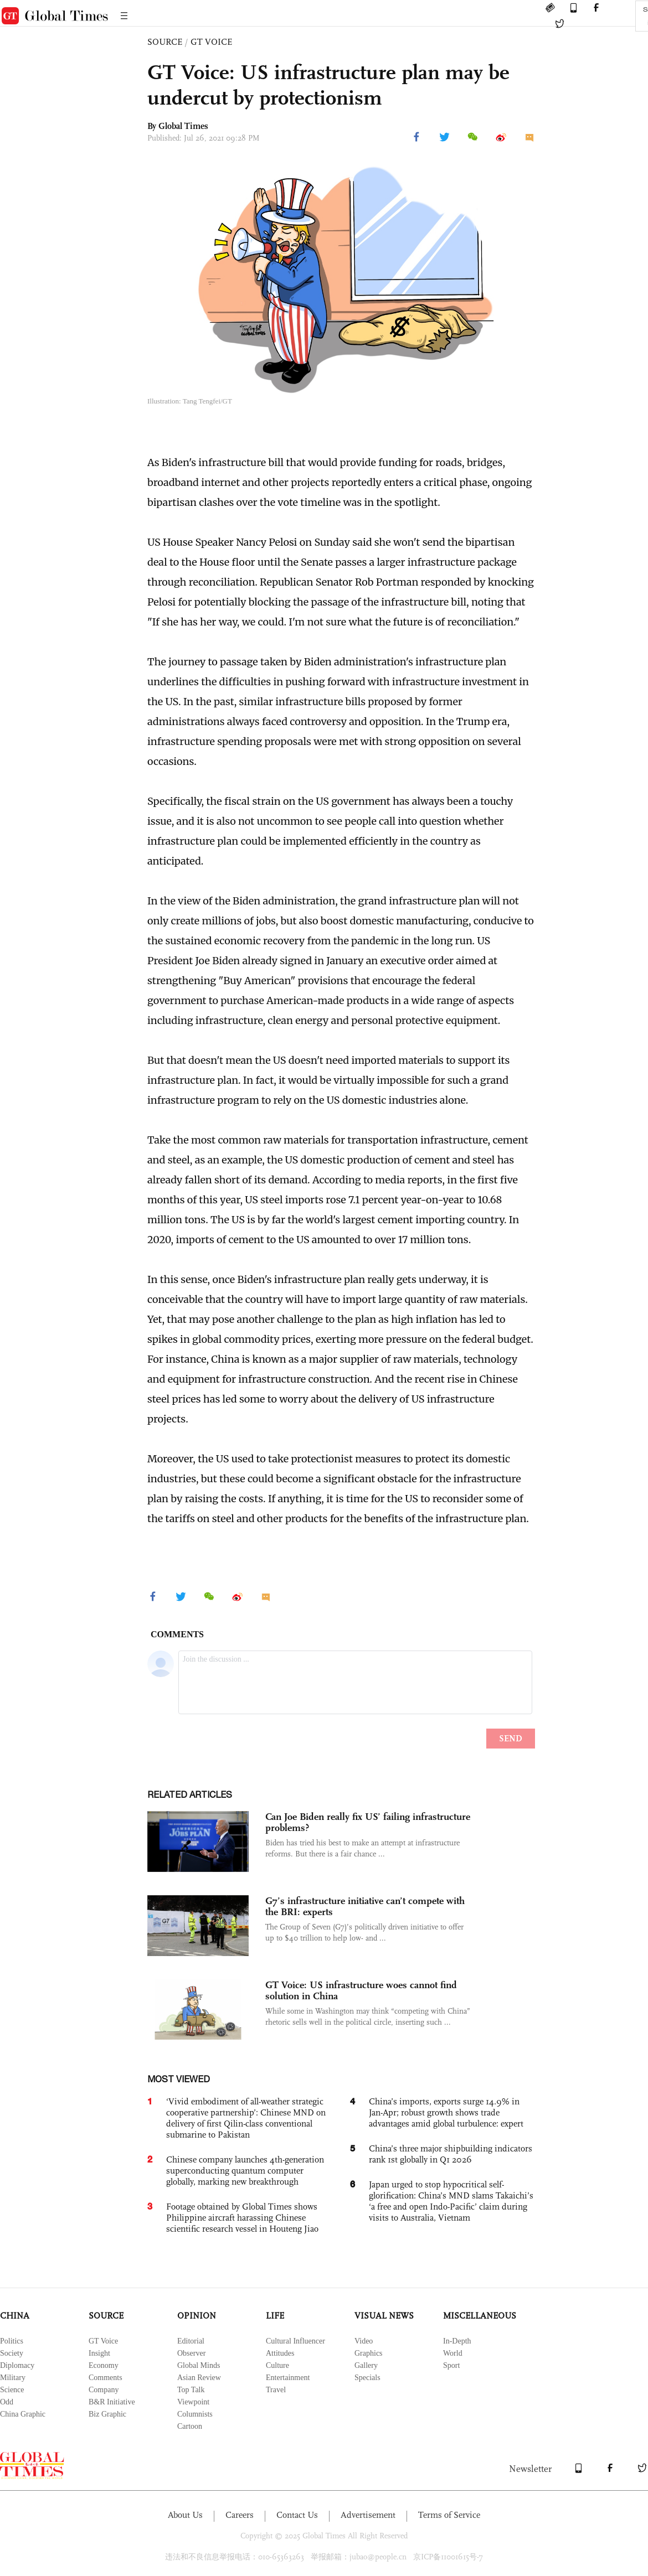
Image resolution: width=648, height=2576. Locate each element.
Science (12, 2390)
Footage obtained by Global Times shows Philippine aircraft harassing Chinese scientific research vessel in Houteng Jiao (242, 2217)
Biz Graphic (107, 2414)
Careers (239, 2515)
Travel (276, 2390)
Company (104, 2390)
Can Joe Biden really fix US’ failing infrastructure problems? (367, 1822)
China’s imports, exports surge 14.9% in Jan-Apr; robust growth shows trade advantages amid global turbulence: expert (446, 2112)
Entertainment (288, 2377)
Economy (104, 2365)
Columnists (195, 2414)
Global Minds (198, 2365)
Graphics (368, 2353)
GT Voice (103, 2341)
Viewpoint (193, 2402)
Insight (99, 2353)
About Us (185, 2515)
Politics (11, 2341)
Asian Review (199, 2377)
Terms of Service (449, 2515)
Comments (105, 2377)
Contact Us (297, 2515)
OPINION (196, 2315)
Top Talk (191, 2390)
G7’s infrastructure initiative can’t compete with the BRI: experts (365, 1906)
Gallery (366, 2365)
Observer (191, 2353)
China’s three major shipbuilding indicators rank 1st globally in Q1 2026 (450, 2154)
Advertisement (368, 2515)
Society (11, 2353)
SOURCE (164, 42)
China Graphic (22, 2414)
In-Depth (457, 2341)
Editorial (190, 2341)
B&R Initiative (112, 2402)
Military (12, 2377)
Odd (6, 2402)
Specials (367, 2377)
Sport (451, 2365)
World (452, 2353)
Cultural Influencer (295, 2341)
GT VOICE (211, 42)
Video (363, 2341)
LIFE (275, 2315)
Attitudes (280, 2353)
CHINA (14, 2315)
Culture (277, 2365)
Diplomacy (17, 2365)
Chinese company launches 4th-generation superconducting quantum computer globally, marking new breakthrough (245, 2170)
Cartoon (189, 2426)
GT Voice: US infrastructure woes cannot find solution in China (361, 1990)
